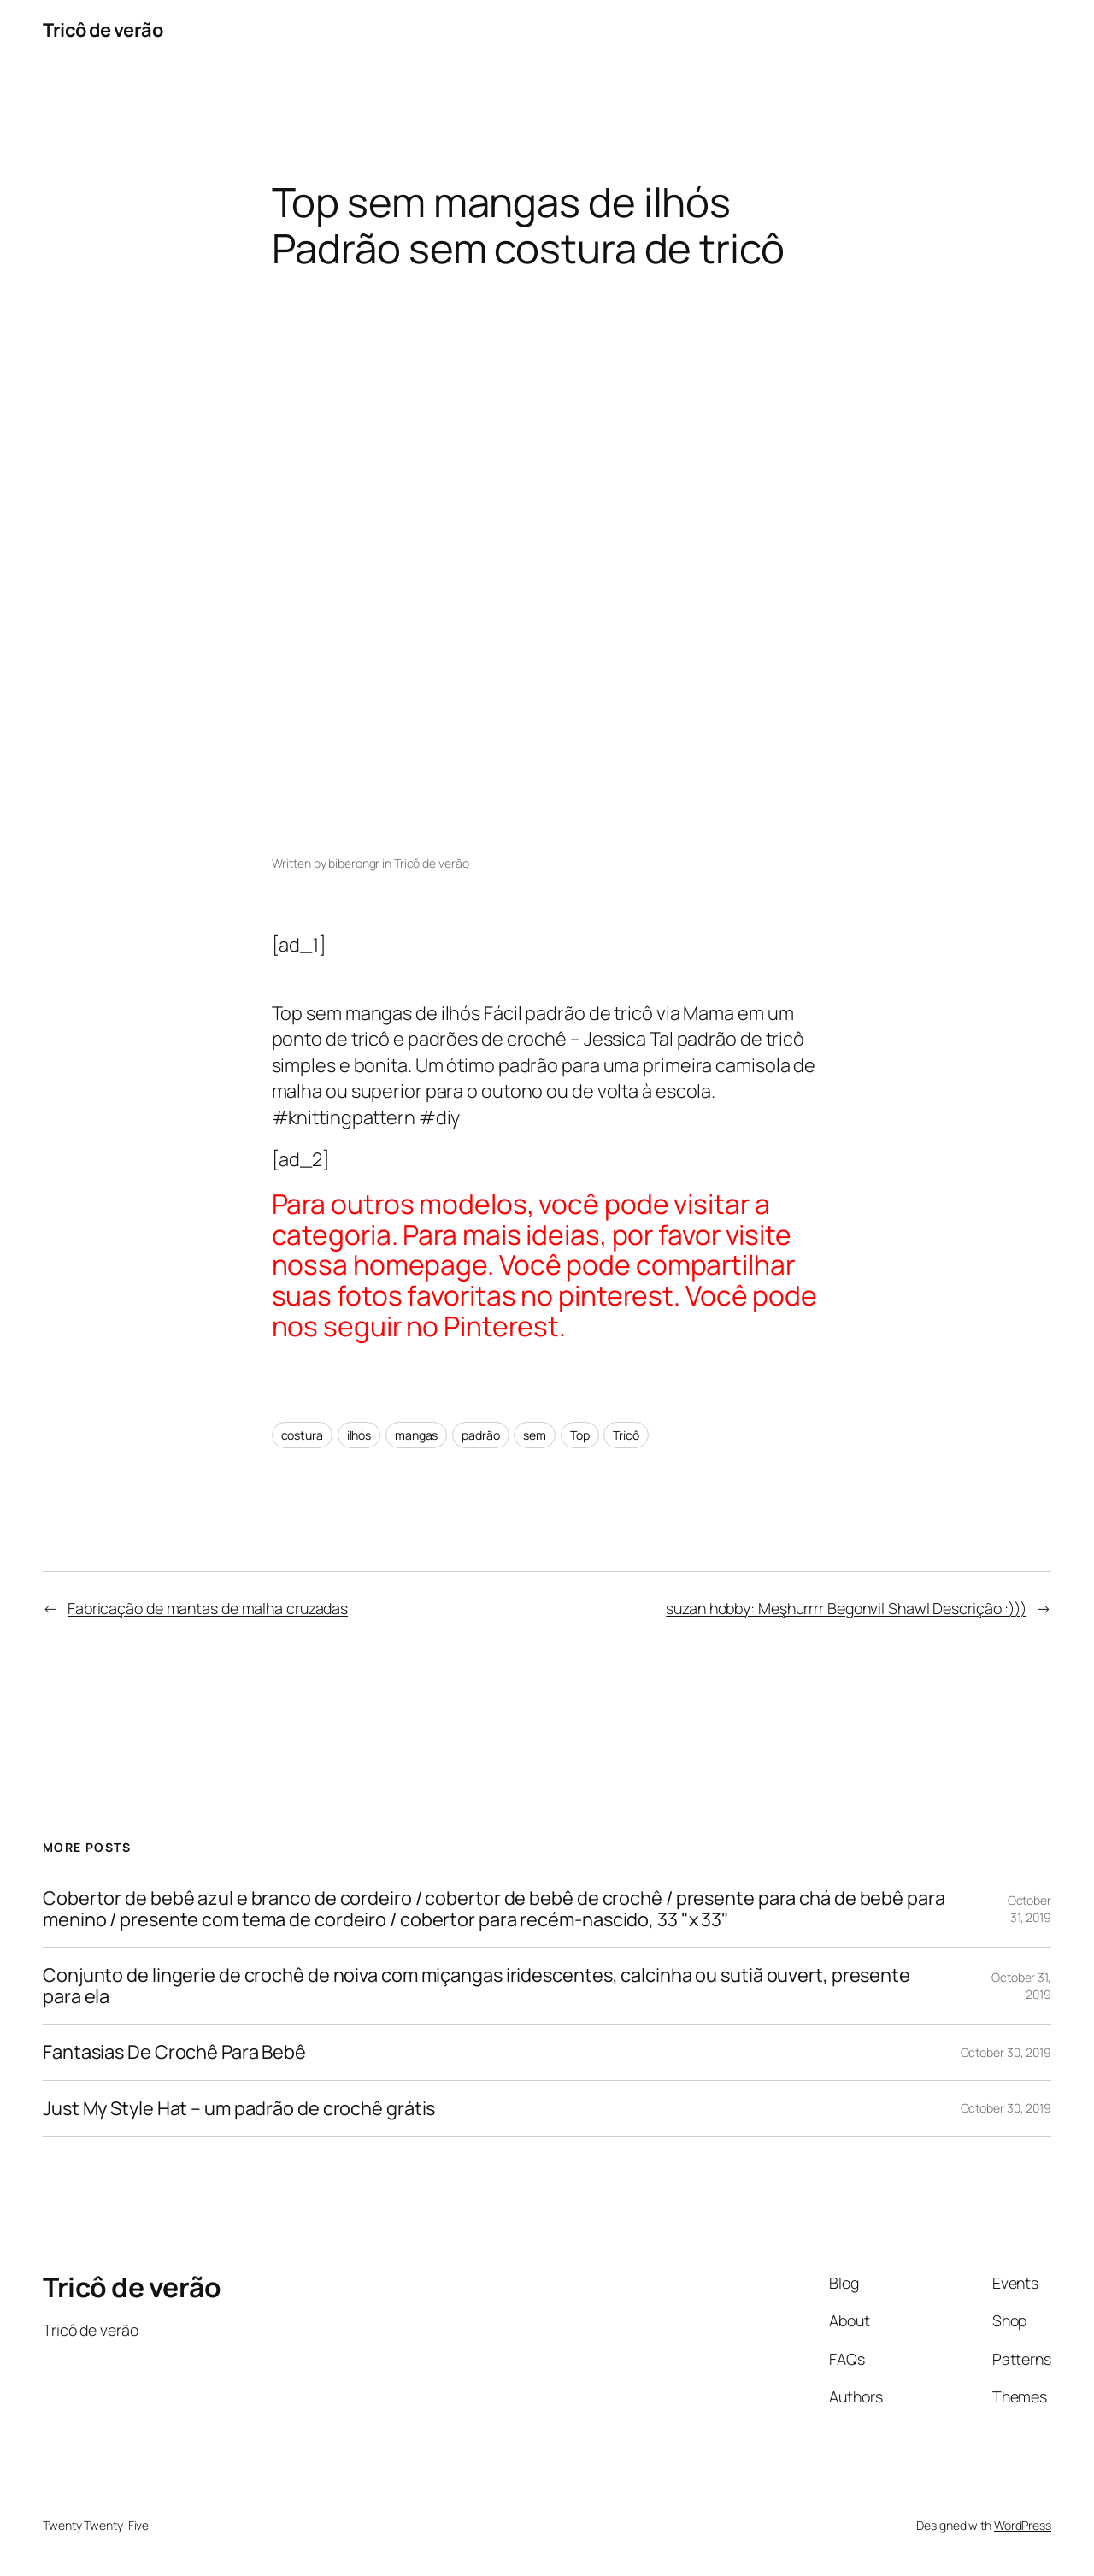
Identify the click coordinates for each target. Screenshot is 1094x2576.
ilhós (359, 1435)
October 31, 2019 (1029, 1908)
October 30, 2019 (1006, 2052)
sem (534, 1435)
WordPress (1022, 2525)
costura (302, 1435)
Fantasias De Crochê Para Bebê (174, 2052)
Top (580, 1435)
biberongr (353, 863)
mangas (416, 1435)
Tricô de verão (102, 30)
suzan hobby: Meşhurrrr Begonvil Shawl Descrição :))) (846, 1608)
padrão (480, 1435)
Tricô (626, 1435)
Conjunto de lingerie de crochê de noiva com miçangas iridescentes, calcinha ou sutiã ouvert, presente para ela (476, 1986)
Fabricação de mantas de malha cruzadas (208, 1608)
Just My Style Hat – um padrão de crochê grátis (239, 2108)
